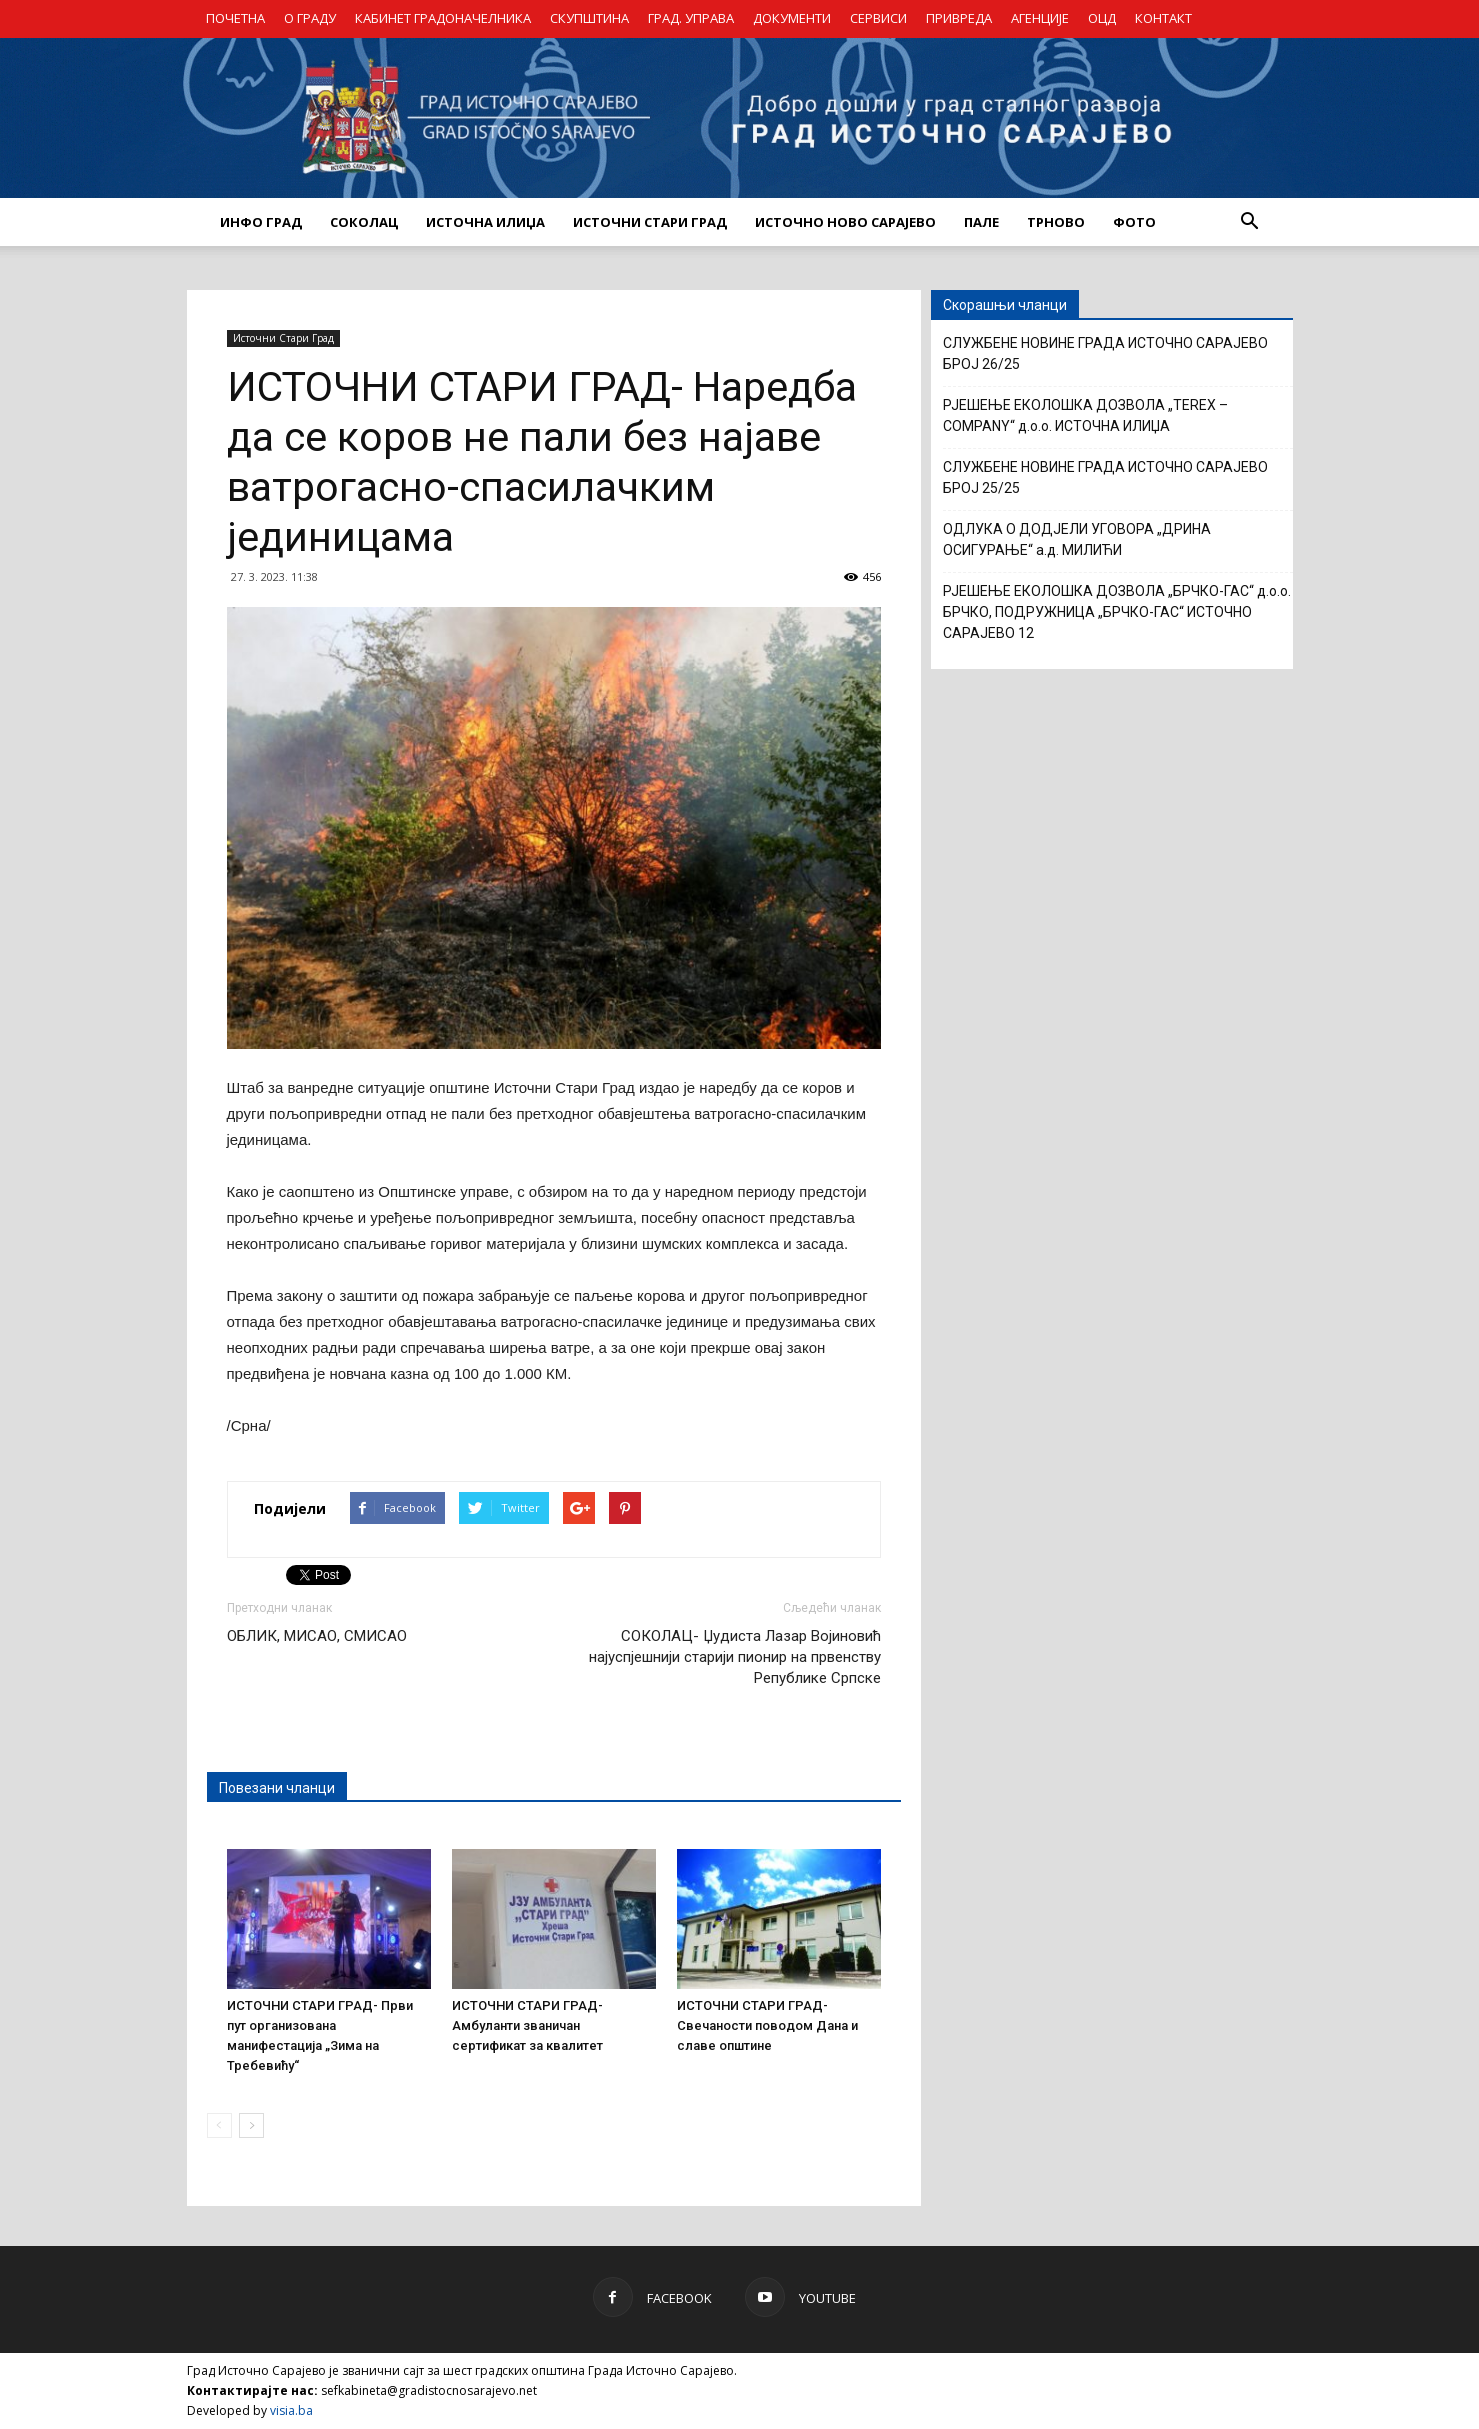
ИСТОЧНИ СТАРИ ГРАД (650, 222)
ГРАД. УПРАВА (691, 18)
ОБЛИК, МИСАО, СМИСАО (317, 1636)
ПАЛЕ (981, 222)
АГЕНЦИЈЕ (1040, 18)
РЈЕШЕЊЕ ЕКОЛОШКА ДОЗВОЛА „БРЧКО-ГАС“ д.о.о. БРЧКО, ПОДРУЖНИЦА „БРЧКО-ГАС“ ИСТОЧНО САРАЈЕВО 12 (1117, 612)
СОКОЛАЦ (364, 222)
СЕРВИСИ (878, 18)
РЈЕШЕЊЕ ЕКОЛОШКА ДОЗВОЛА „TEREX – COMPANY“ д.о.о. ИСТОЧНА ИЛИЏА (1085, 415)
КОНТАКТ (1163, 18)
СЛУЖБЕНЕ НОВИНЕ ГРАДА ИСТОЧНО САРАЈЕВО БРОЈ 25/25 (1105, 477)
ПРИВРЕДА (959, 18)
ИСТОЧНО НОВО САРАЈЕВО (845, 222)
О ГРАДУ (310, 18)
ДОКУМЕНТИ (792, 18)
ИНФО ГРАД (261, 222)
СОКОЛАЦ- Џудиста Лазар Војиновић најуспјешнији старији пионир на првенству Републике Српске (735, 1657)
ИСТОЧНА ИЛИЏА (485, 222)
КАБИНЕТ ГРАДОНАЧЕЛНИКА (443, 18)
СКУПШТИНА (589, 18)
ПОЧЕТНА (235, 18)
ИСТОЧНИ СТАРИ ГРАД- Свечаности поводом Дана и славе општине (767, 2025)
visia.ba (291, 2410)
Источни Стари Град (283, 338)
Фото (1134, 222)
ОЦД (1102, 18)
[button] (1250, 222)
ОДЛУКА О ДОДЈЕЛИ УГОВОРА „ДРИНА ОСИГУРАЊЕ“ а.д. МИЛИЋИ (1077, 539)
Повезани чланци (277, 1788)
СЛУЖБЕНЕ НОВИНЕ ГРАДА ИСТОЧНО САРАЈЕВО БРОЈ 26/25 (1105, 353)
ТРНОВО (1056, 222)
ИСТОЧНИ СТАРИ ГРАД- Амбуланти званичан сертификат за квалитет (527, 2025)
